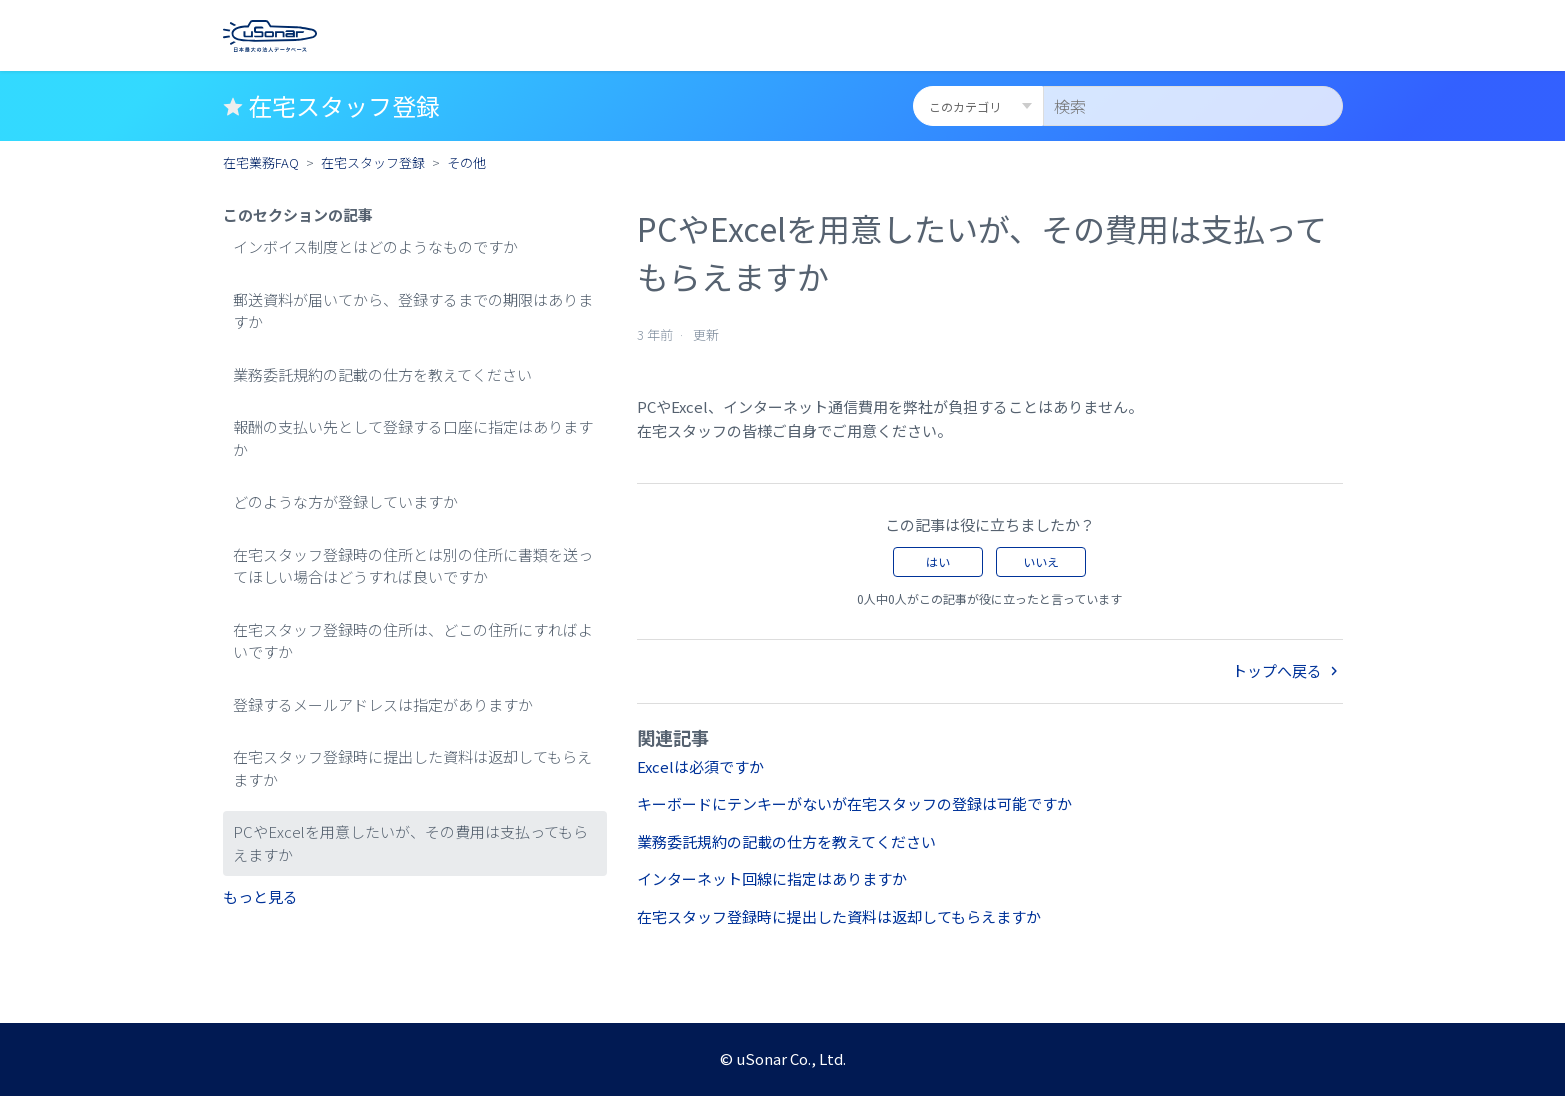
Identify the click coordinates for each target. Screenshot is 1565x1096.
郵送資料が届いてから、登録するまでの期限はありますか (413, 311)
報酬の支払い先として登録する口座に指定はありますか (413, 438)
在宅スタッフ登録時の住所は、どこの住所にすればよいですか (413, 641)
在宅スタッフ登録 (373, 162)
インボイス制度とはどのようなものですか (375, 246)
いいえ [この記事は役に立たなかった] (1041, 561)
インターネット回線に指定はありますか (772, 878)
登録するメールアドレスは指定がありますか (383, 704)
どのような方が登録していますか (345, 501)
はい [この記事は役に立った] (938, 561)
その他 (466, 162)
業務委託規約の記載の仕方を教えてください (382, 374)
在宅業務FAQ (261, 162)
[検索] (1193, 106)
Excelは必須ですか (700, 766)
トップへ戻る (1287, 670)
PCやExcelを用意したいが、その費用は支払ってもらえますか (410, 843)
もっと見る (260, 896)
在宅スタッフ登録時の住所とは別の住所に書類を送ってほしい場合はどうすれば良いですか (413, 566)
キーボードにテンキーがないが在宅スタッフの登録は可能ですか (854, 803)
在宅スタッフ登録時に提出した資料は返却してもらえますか (412, 768)
